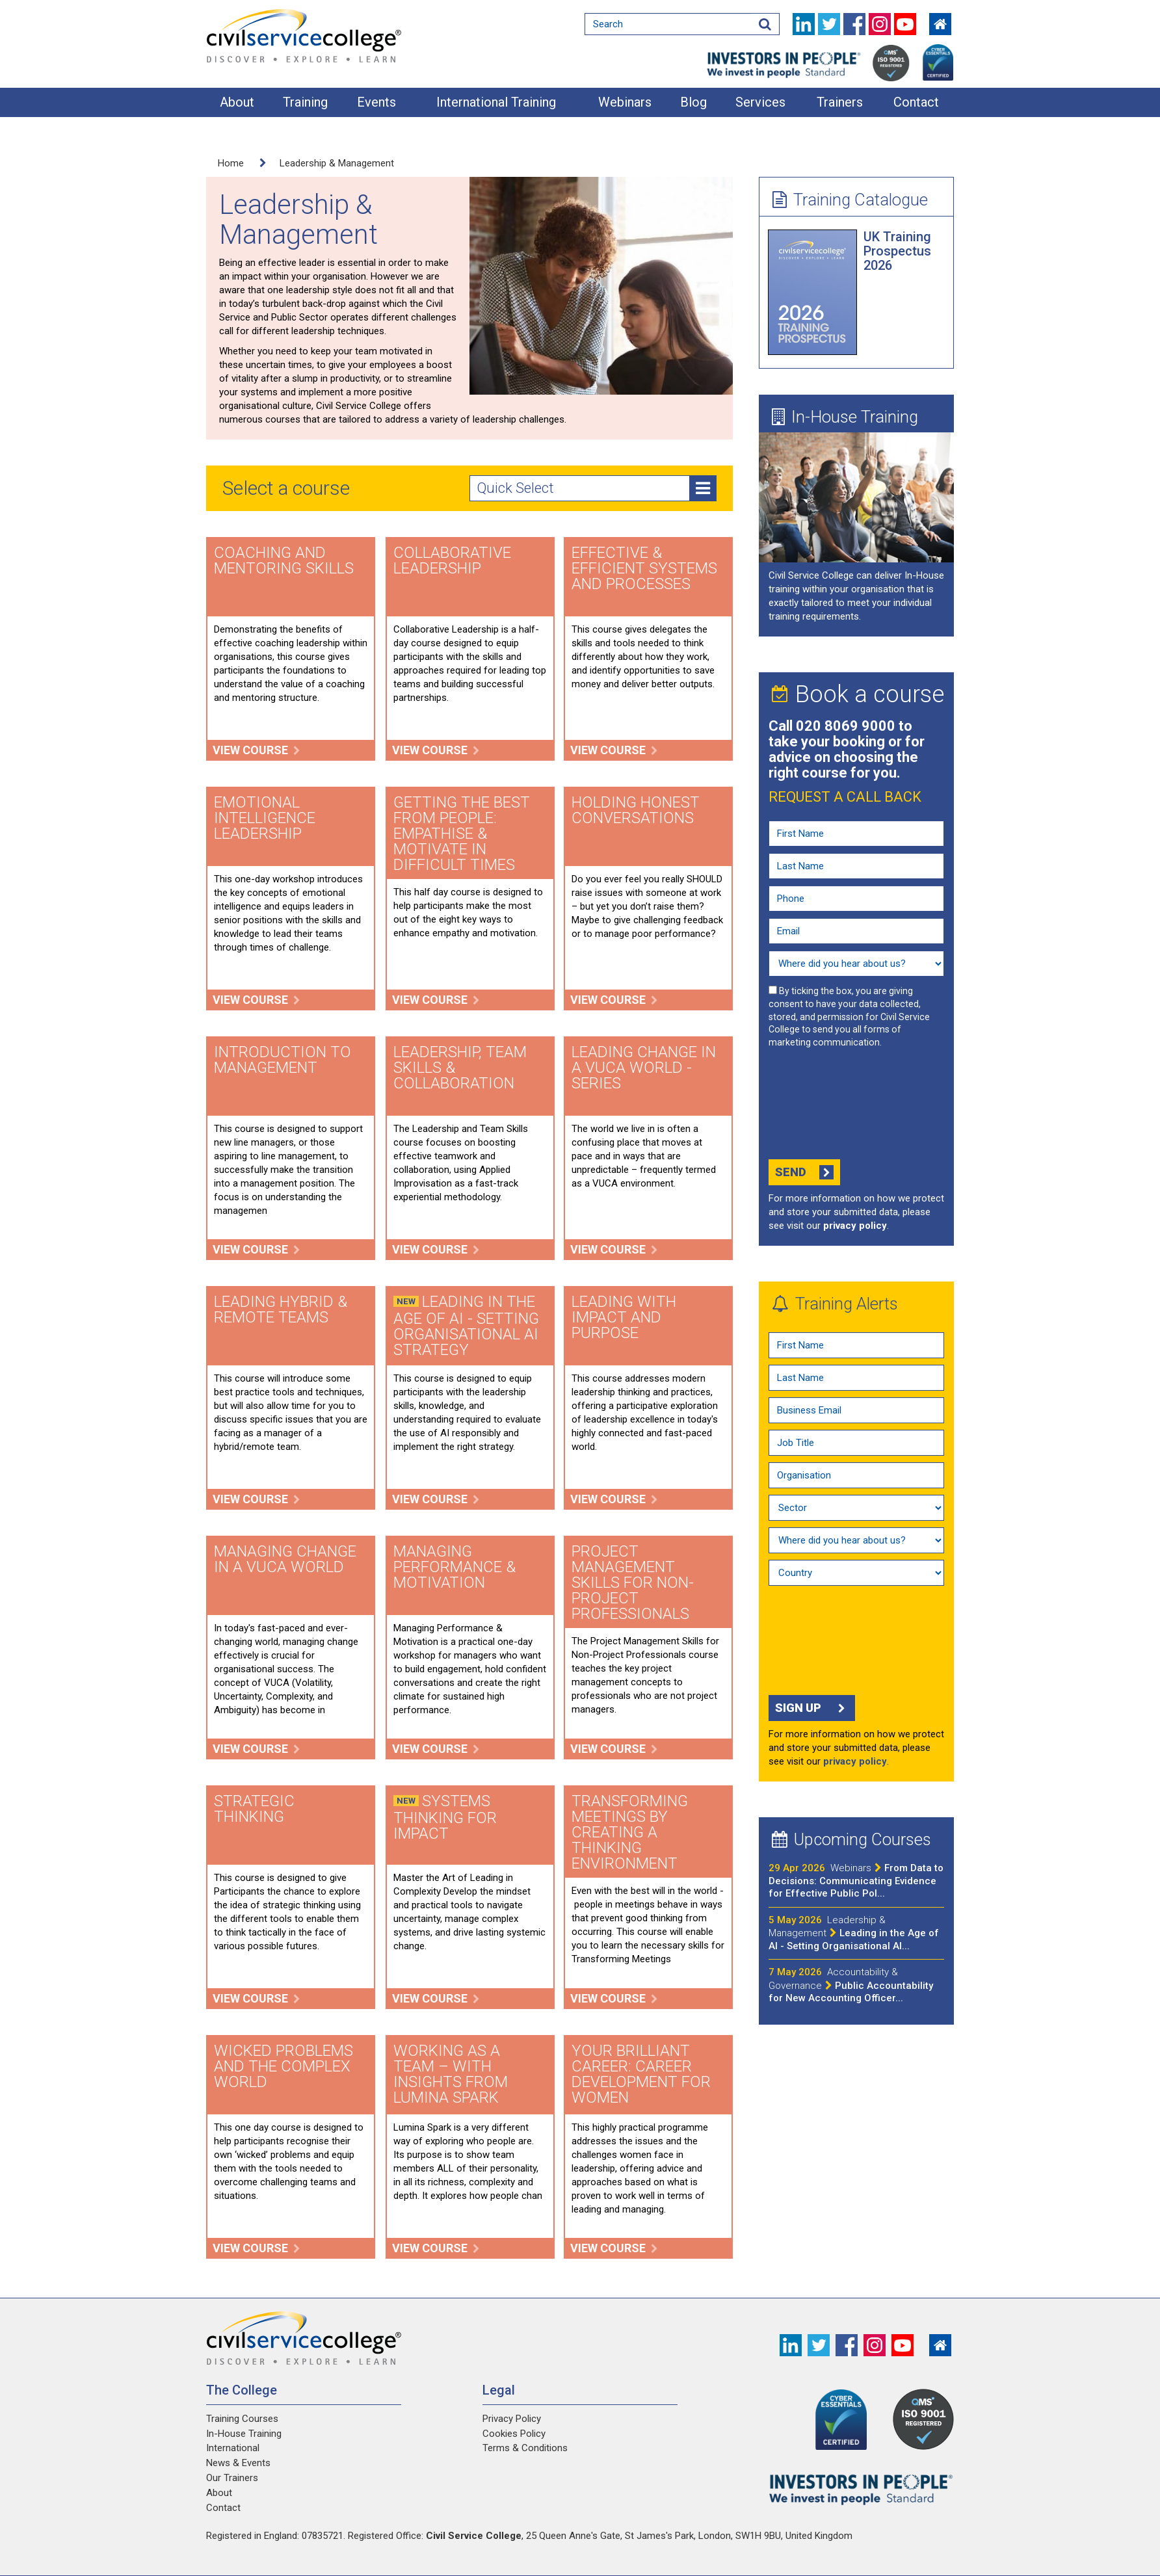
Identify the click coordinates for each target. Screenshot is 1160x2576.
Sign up (812, 1708)
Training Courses (242, 2419)
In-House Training (845, 417)
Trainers (840, 102)
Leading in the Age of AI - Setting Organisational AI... (854, 1933)
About (237, 102)
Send (804, 1172)
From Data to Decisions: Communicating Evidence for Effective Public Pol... (856, 1880)
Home (231, 163)
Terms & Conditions (525, 2448)
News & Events (238, 2463)
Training (305, 102)
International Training (496, 102)
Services (760, 102)
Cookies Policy (514, 2433)
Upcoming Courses (851, 1839)
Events (376, 102)
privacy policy (855, 1225)
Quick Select (596, 488)
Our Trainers (232, 2478)
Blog (693, 102)
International (232, 2448)
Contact (916, 102)
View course (256, 750)
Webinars (625, 102)
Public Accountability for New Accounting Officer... (851, 1985)
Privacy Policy (511, 2419)
